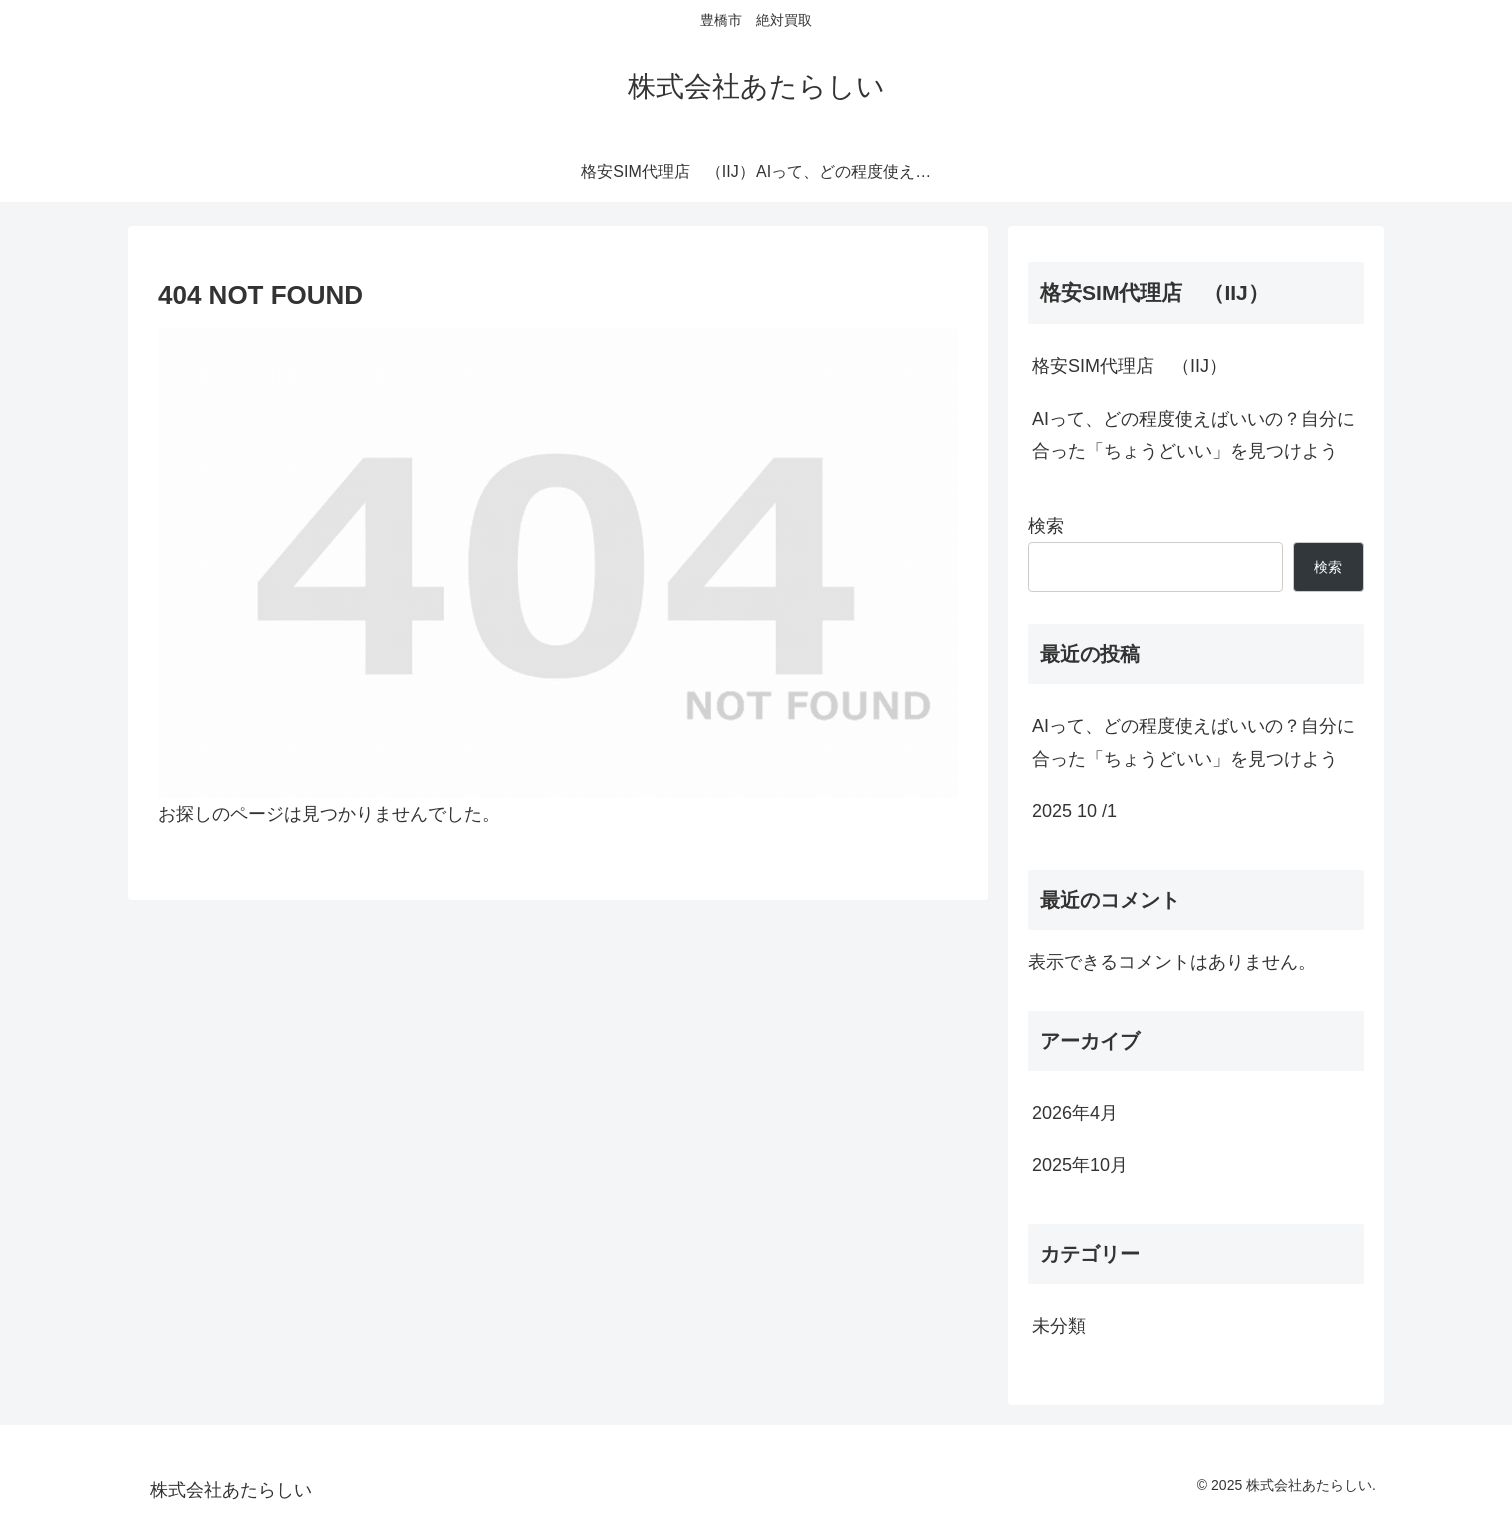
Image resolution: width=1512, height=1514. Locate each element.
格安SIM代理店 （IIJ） (1129, 366)
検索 (1046, 526)
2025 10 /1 (1074, 811)
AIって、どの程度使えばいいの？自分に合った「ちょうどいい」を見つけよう (1193, 435)
